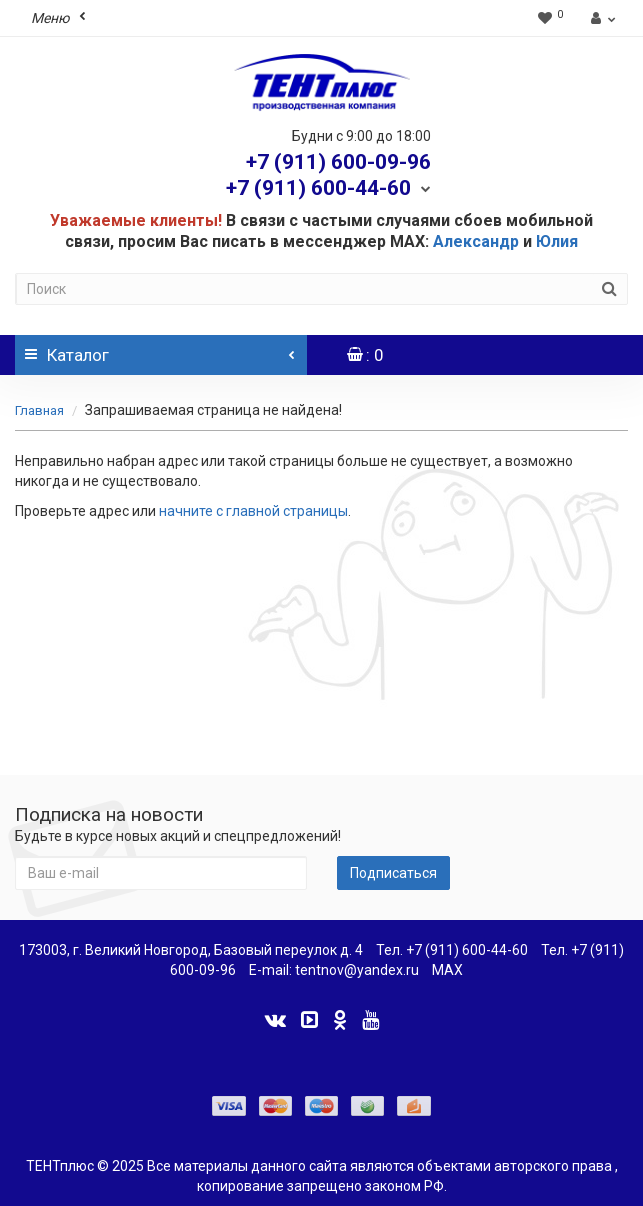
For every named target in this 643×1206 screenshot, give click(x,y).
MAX (447, 970)
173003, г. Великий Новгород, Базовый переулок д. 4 (191, 950)
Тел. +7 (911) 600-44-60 (452, 950)
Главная (39, 410)
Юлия (557, 241)
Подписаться (393, 873)
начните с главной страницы (253, 511)
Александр (476, 241)
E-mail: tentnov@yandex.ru (334, 970)
